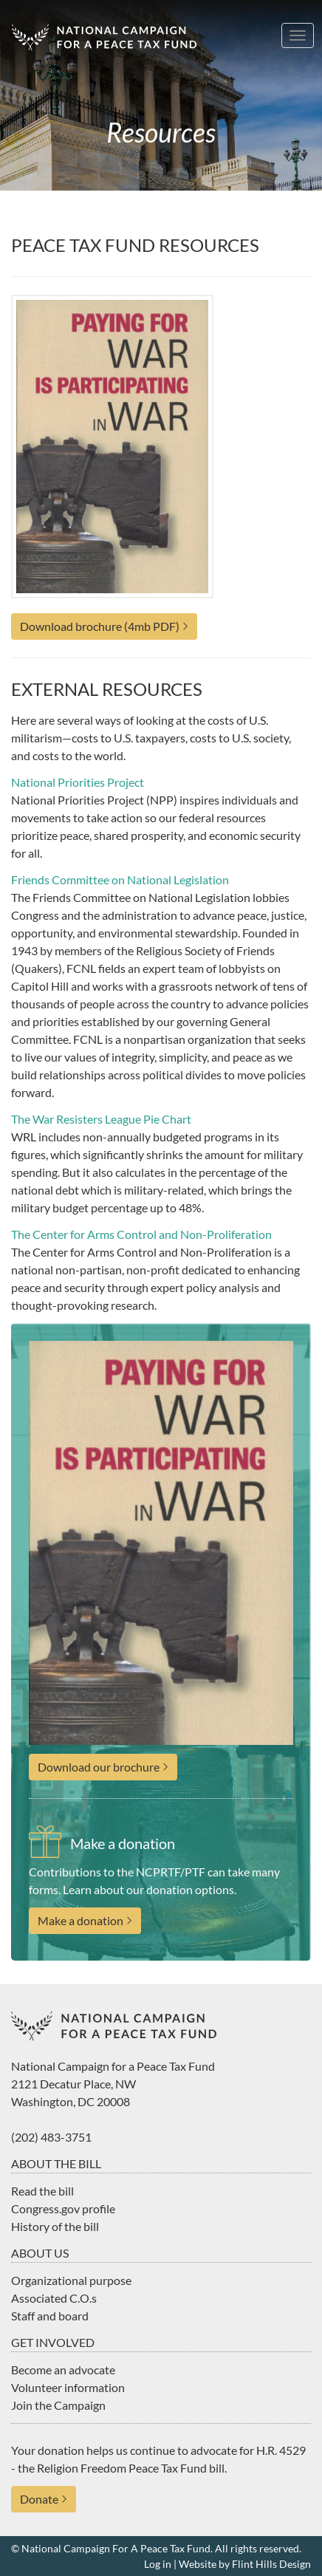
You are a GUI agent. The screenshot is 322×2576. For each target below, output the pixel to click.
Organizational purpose (71, 2280)
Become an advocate (63, 2370)
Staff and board (50, 2316)
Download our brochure (99, 1767)
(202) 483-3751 (51, 2137)
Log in (157, 2564)
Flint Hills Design (271, 2564)
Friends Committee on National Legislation (120, 879)
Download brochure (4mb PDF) (99, 626)
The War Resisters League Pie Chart (101, 1119)
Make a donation (80, 1920)
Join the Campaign (58, 2405)
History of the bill (55, 2226)
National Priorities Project (77, 782)
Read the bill (42, 2191)
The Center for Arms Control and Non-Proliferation (141, 1234)
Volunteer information (68, 2387)
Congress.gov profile (63, 2208)
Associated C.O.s (54, 2298)
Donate (39, 2499)
